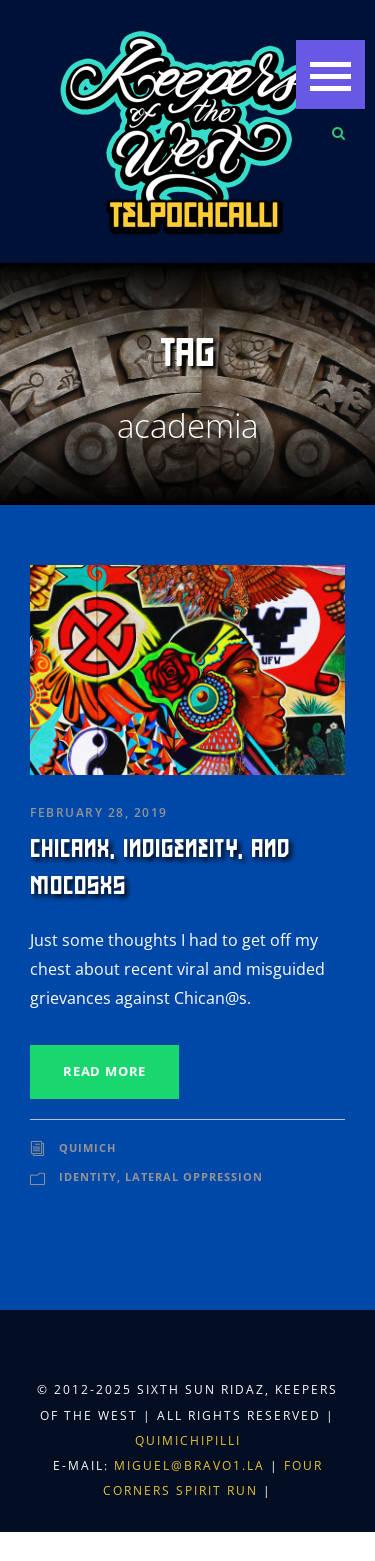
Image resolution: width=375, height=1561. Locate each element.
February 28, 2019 (99, 812)
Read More (104, 1071)
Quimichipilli (188, 1440)
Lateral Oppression (194, 1176)
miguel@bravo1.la (189, 1465)
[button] (330, 74)
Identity (88, 1176)
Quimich (87, 1147)
